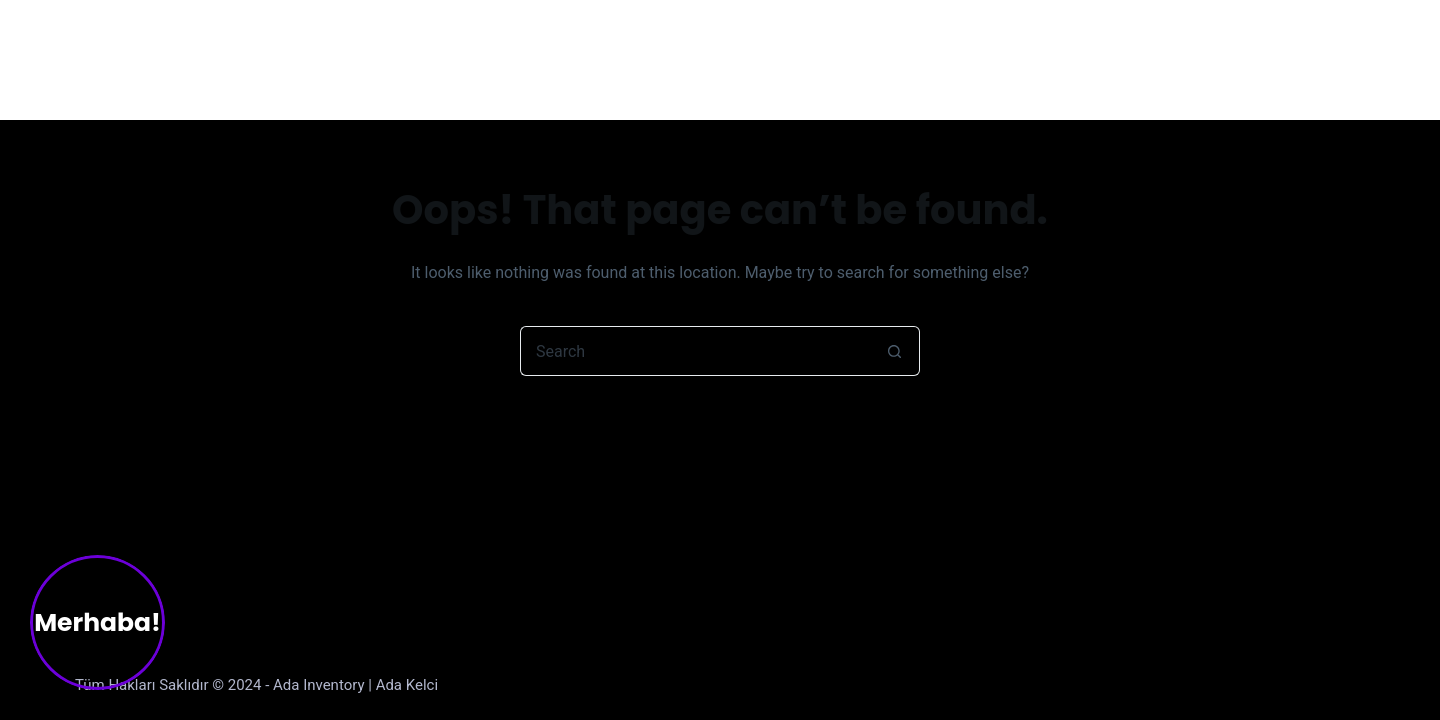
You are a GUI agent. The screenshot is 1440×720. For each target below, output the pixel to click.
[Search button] (895, 351)
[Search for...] (695, 351)
